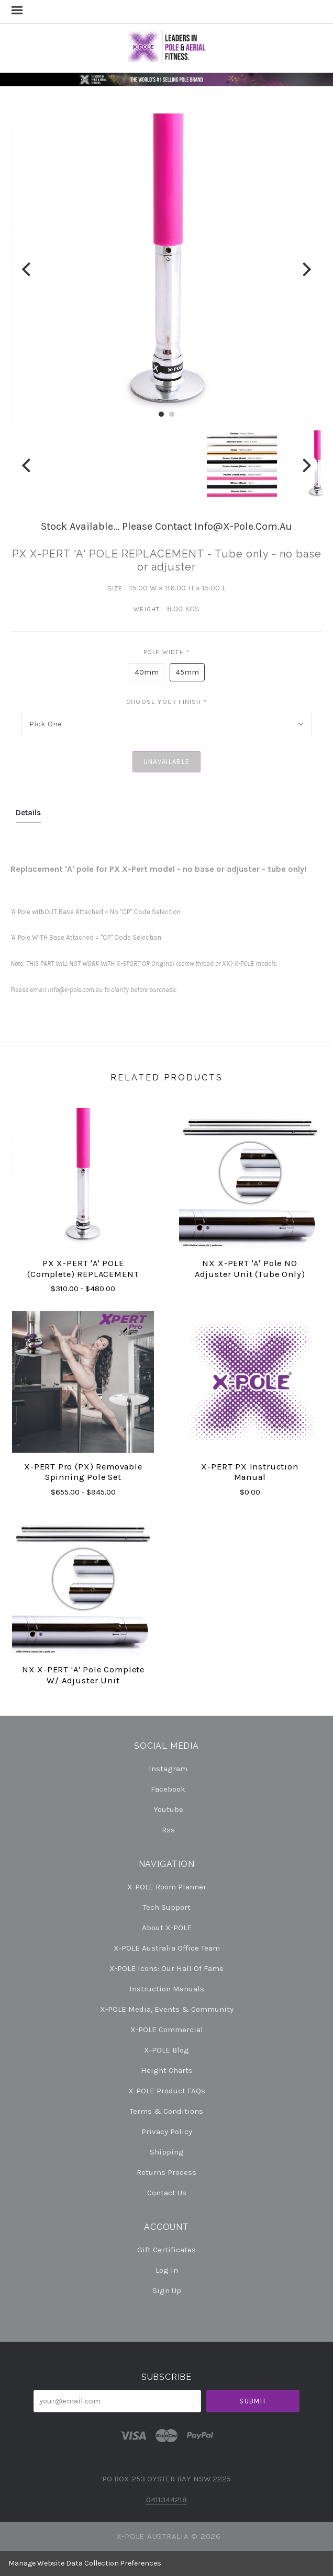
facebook (166, 1789)
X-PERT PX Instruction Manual (249, 1472)
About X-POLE (167, 1927)
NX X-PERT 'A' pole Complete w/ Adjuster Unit (83, 1675)
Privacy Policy (166, 2131)
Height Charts (167, 2070)
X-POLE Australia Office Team (167, 1948)
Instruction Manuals (166, 1988)
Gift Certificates (166, 2249)
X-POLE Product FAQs (166, 2090)
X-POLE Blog (166, 2050)
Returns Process (166, 2172)
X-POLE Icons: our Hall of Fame (166, 1968)
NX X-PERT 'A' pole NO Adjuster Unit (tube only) (250, 1268)
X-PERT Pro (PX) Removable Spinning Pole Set (83, 1472)
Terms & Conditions (166, 2111)
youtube (166, 1809)
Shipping (167, 2152)
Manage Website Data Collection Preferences (84, 2563)
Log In (167, 2270)
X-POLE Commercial (166, 2029)
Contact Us (166, 2192)
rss (167, 1829)
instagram (166, 1768)
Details (28, 812)
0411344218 (166, 2499)
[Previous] (27, 269)
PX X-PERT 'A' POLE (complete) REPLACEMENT (83, 1268)
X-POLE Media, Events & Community (167, 2009)
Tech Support (167, 1907)
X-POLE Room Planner (166, 1886)
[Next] (305, 269)
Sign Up (166, 2290)
